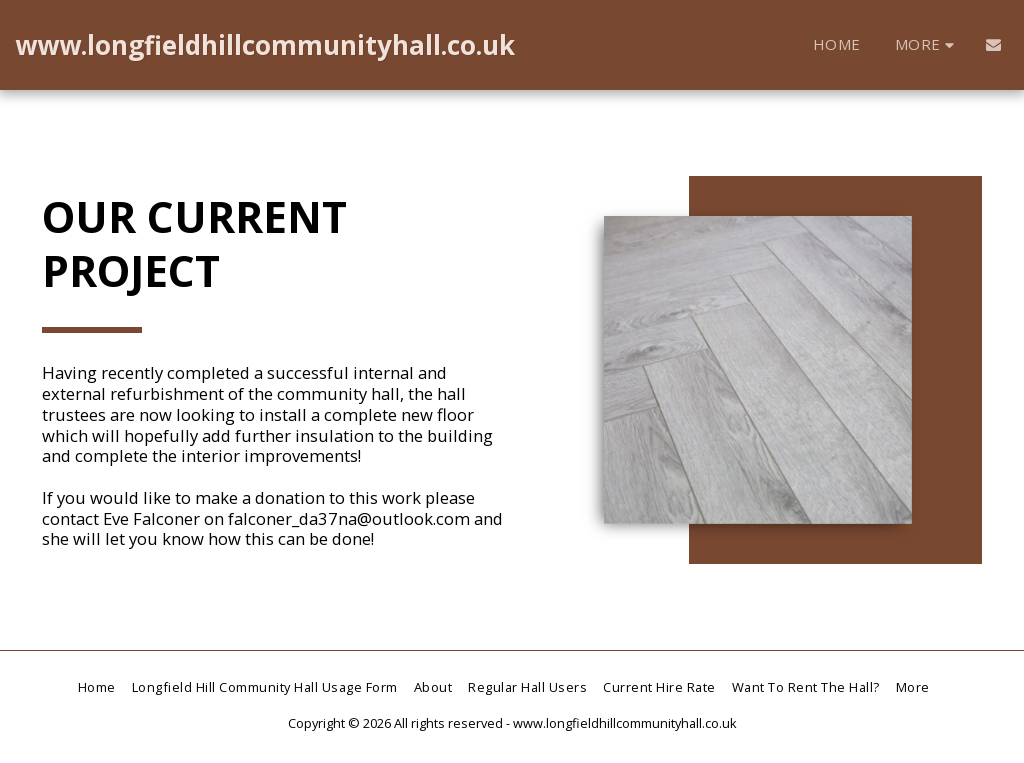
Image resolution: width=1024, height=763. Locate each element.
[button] (993, 44)
